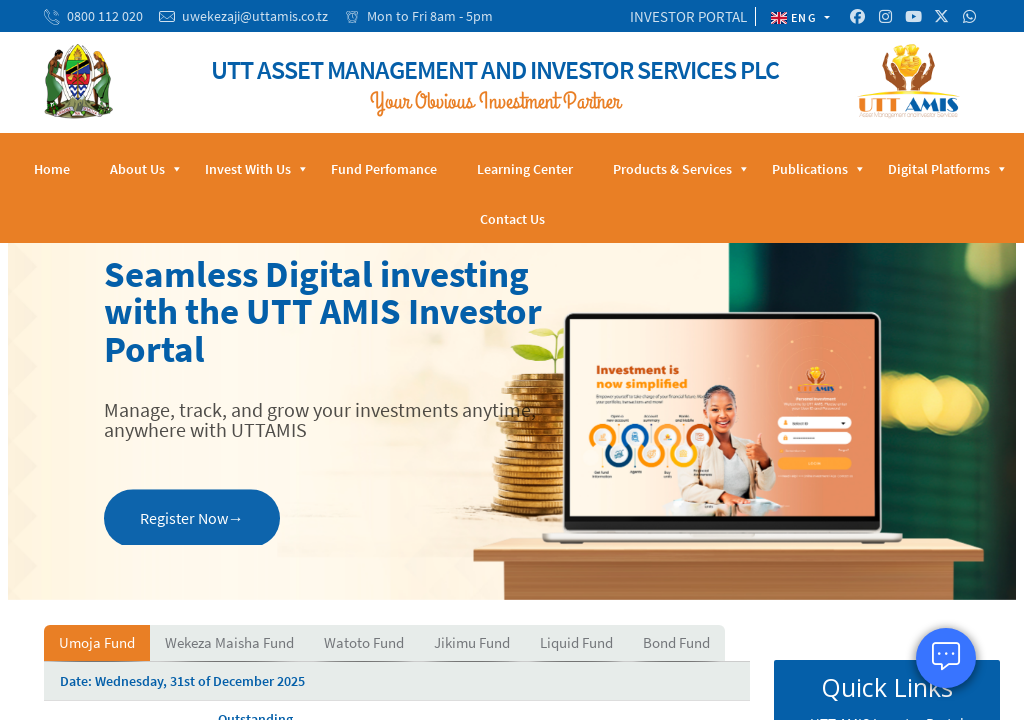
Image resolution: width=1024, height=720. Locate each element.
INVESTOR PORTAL (688, 16)
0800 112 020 (105, 16)
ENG (796, 17)
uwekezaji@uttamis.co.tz (255, 16)
